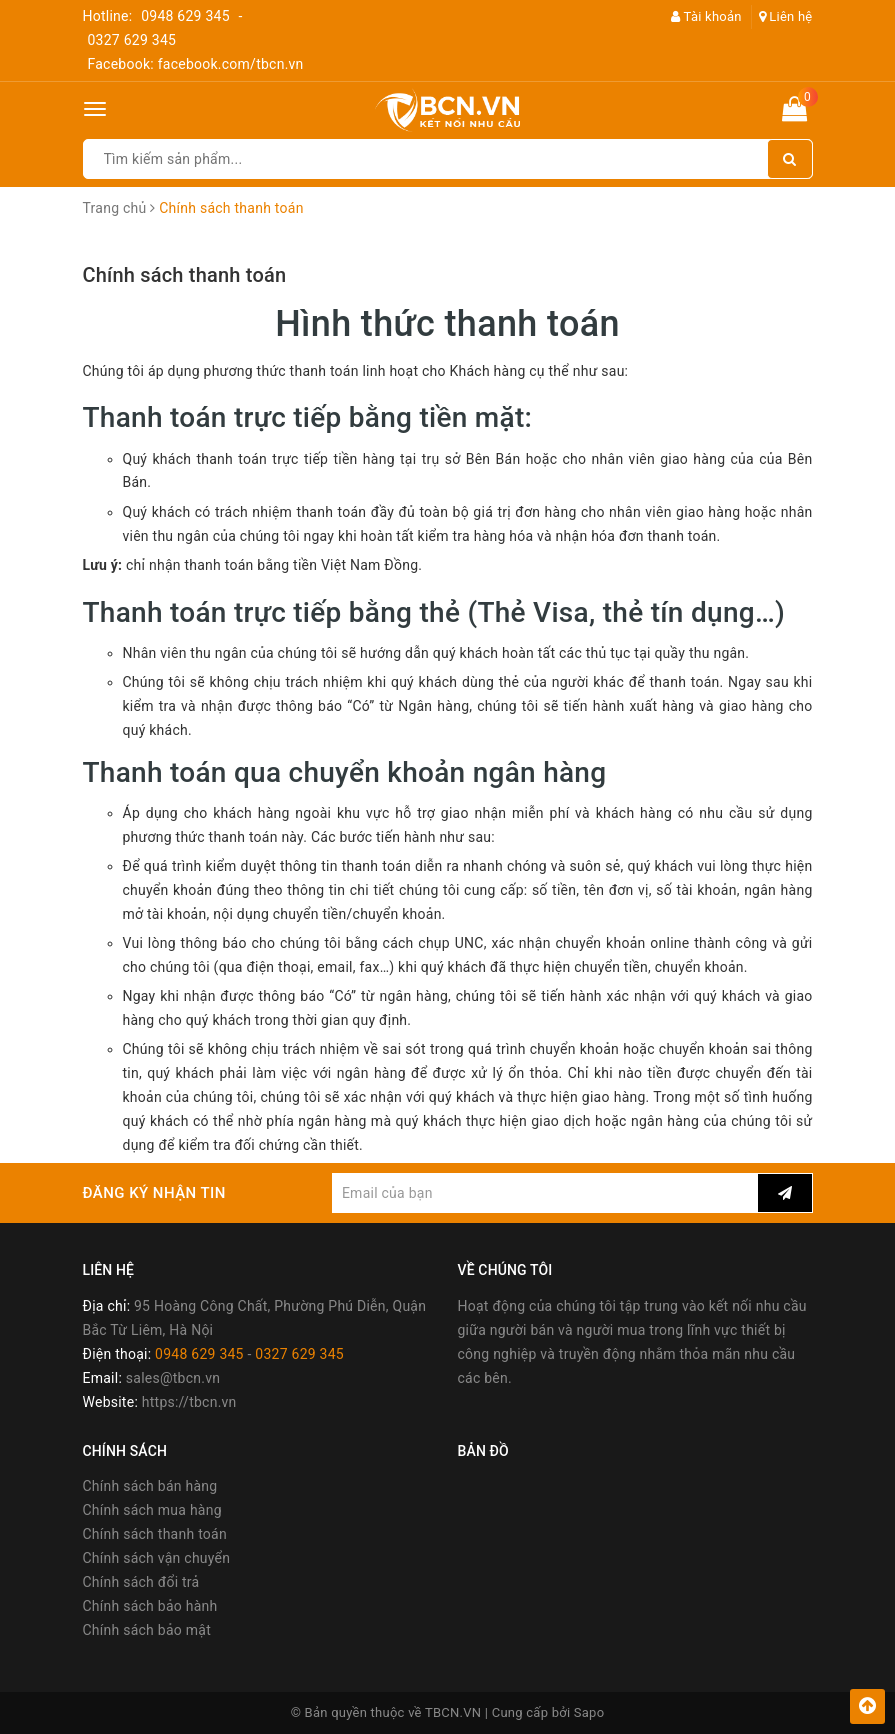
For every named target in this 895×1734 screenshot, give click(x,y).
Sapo (589, 1712)
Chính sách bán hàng (150, 1486)
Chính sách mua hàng (152, 1510)
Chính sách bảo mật (147, 1630)
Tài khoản (706, 16)
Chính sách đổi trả (141, 1582)
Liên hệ (786, 16)
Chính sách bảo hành (150, 1606)
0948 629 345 (185, 16)
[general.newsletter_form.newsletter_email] (545, 1193)
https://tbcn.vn (189, 1402)
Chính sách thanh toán (185, 275)
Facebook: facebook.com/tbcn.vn (196, 64)
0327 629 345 (132, 40)
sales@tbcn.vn (173, 1378)
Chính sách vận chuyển (157, 1558)
